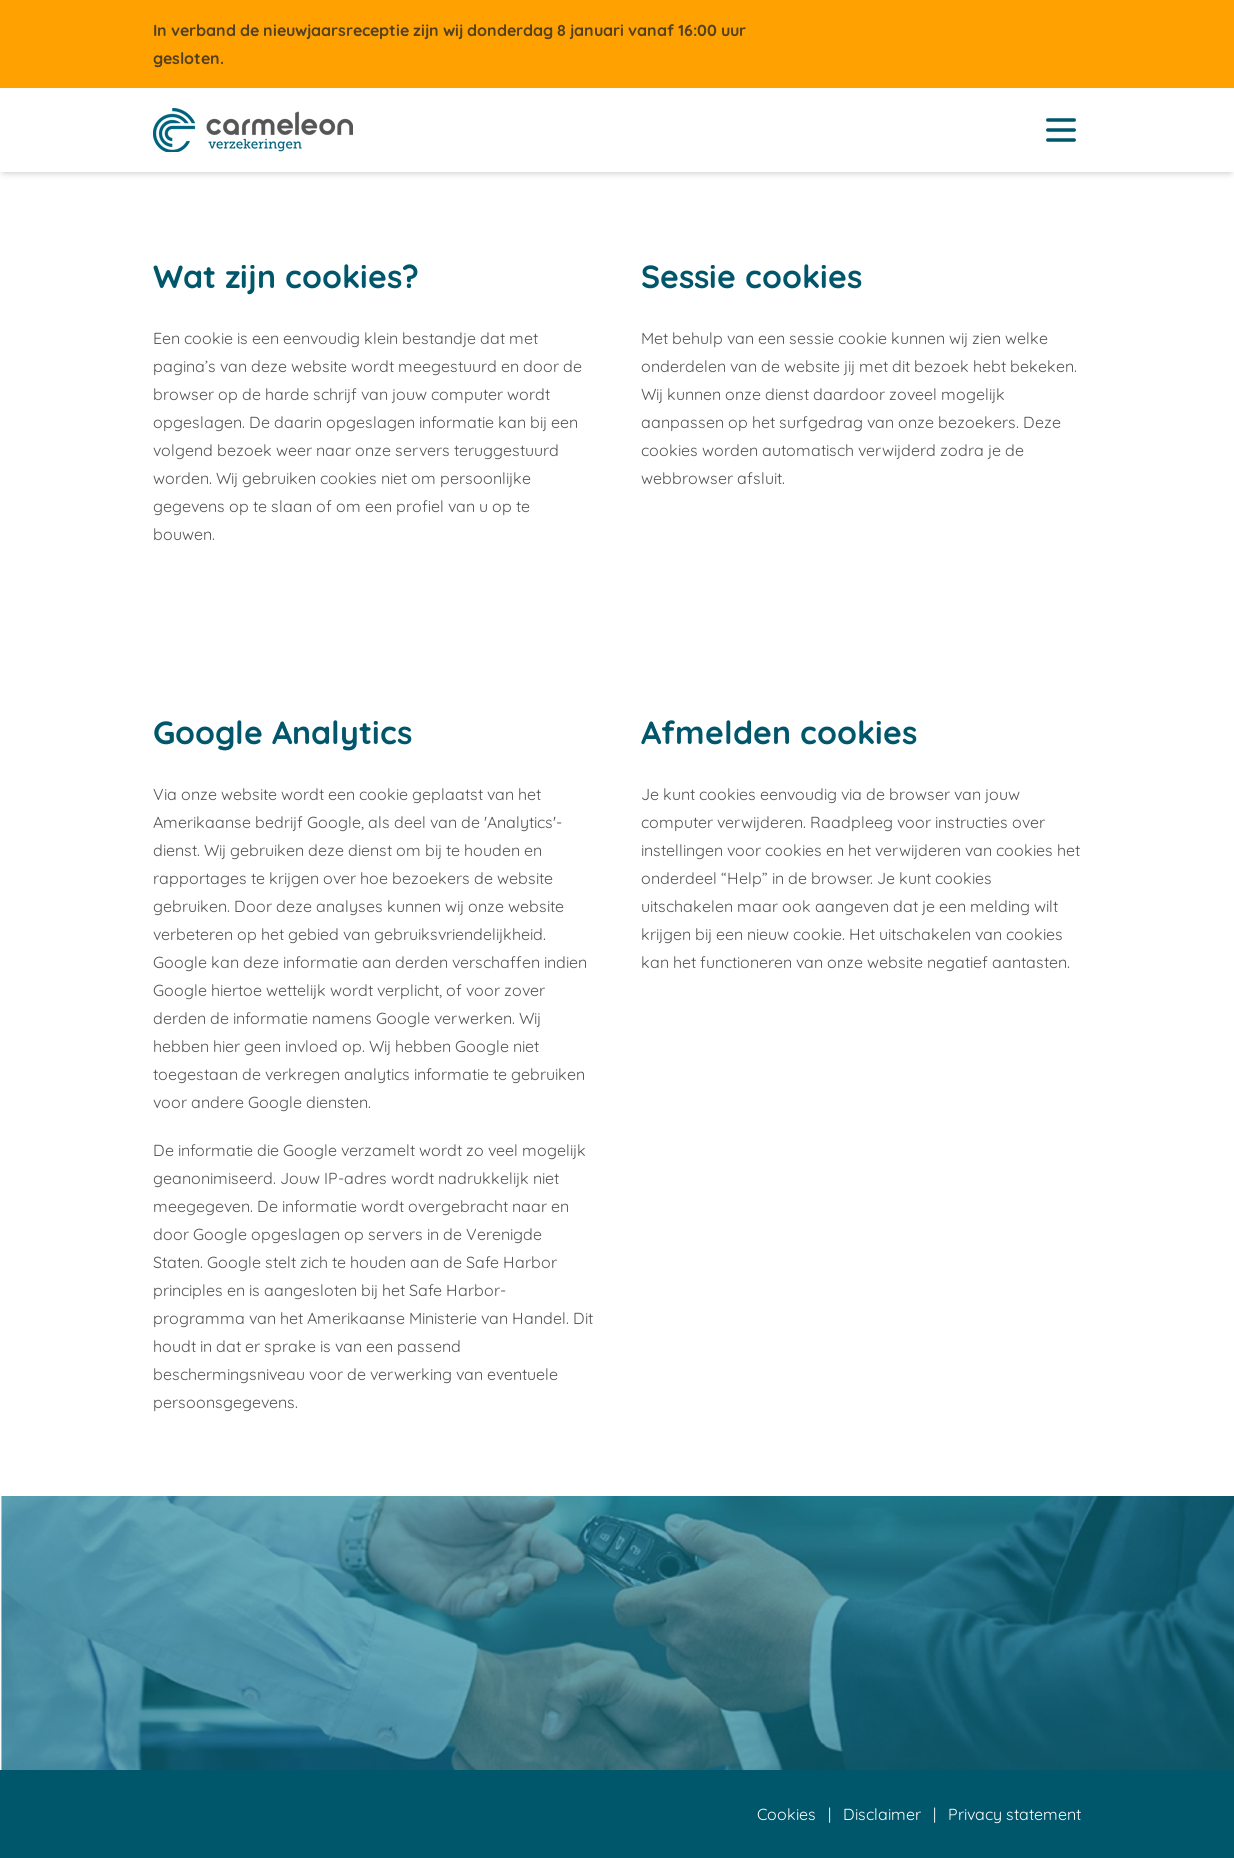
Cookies (786, 1814)
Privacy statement (1014, 1814)
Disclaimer (882, 1814)
